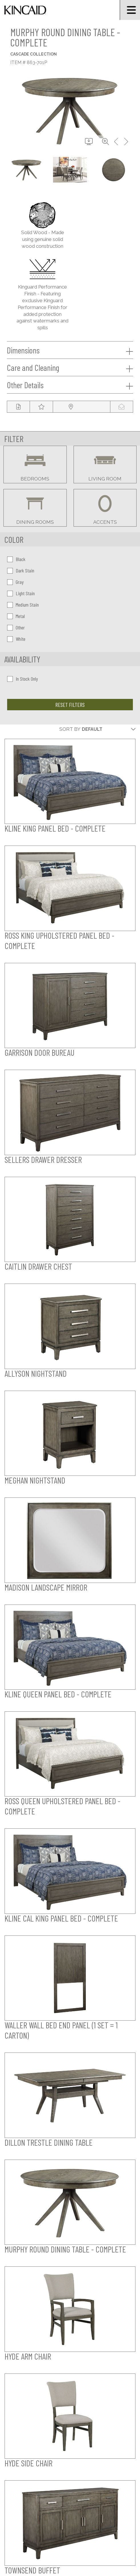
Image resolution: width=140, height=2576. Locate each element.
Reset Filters (70, 704)
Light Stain (21, 593)
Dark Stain (20, 570)
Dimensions (70, 350)
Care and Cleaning (70, 367)
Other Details (70, 385)
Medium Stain (23, 604)
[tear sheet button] (18, 407)
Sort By (69, 729)
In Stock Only (22, 678)
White (16, 638)
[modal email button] (121, 407)
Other (16, 627)
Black (16, 559)
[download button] (89, 141)
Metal (16, 616)
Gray (15, 581)
